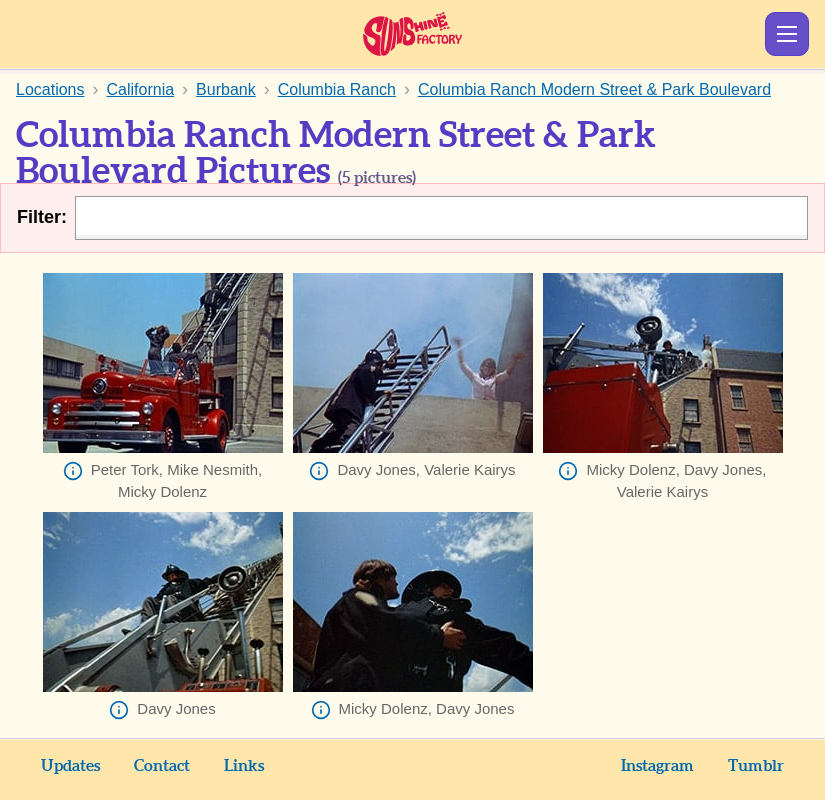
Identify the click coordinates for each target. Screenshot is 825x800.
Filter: (42, 217)
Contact (162, 766)
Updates (70, 766)
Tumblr (756, 766)
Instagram (657, 766)
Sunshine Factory (412, 34)
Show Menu (787, 34)
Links (244, 766)
